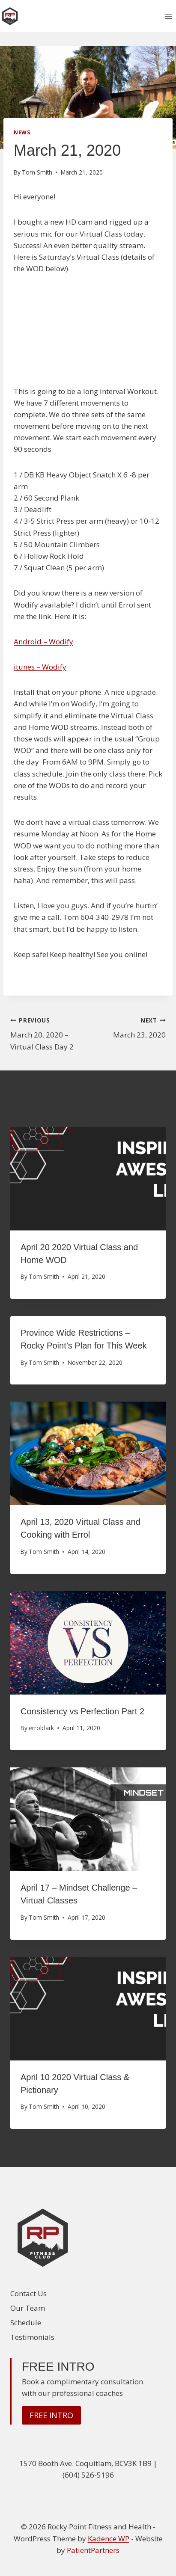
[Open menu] (168, 16)
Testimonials (32, 2337)
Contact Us (28, 2293)
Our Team (27, 2308)
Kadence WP (108, 2538)
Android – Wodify (43, 641)
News (22, 132)
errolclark (41, 1728)
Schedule (25, 2322)
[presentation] (88, 1178)
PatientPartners (93, 2550)
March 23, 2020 (130, 1027)
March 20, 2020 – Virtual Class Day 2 (45, 1033)
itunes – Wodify (40, 667)
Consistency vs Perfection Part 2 (82, 1711)
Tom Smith (37, 172)
